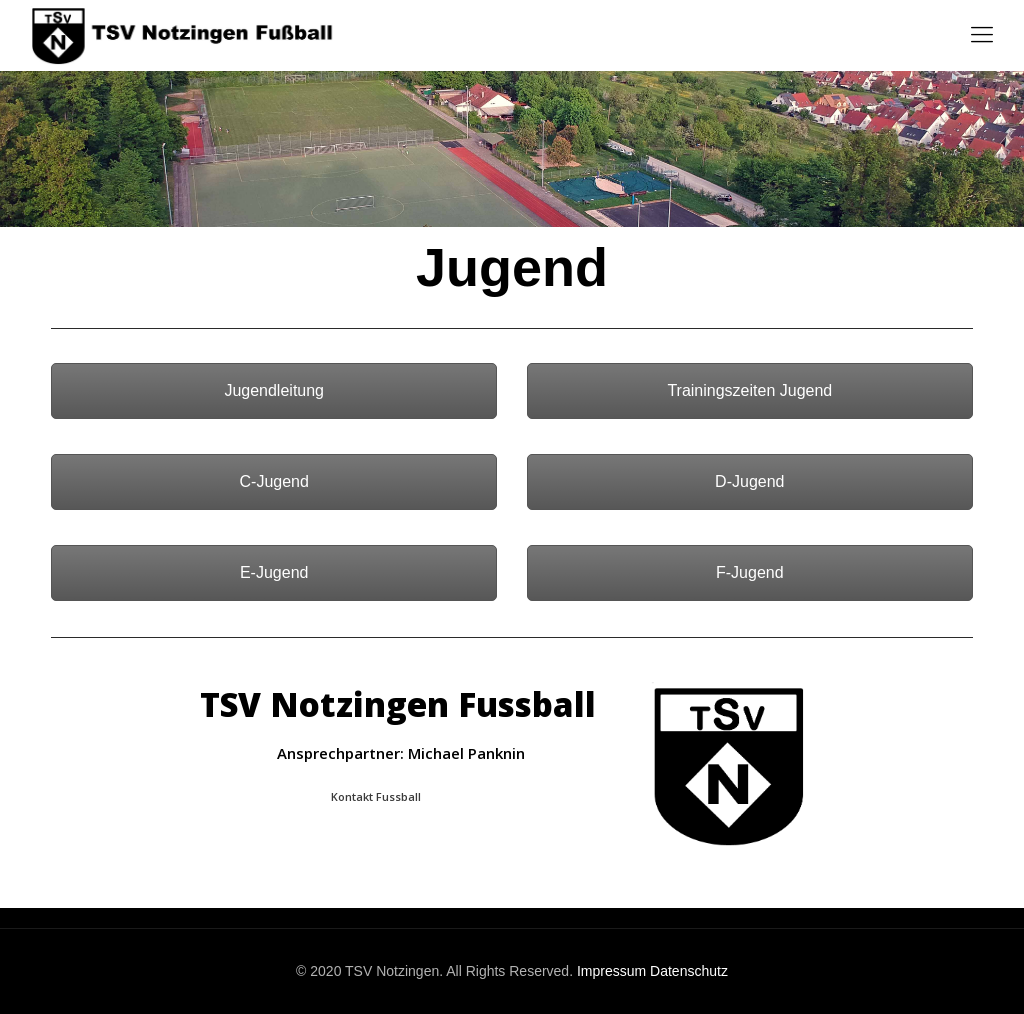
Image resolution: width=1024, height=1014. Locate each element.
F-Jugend (750, 572)
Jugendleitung (274, 390)
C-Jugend (274, 481)
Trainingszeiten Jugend (749, 390)
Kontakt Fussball (376, 796)
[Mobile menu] (982, 35)
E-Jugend (274, 572)
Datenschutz (689, 971)
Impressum (611, 971)
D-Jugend (749, 481)
